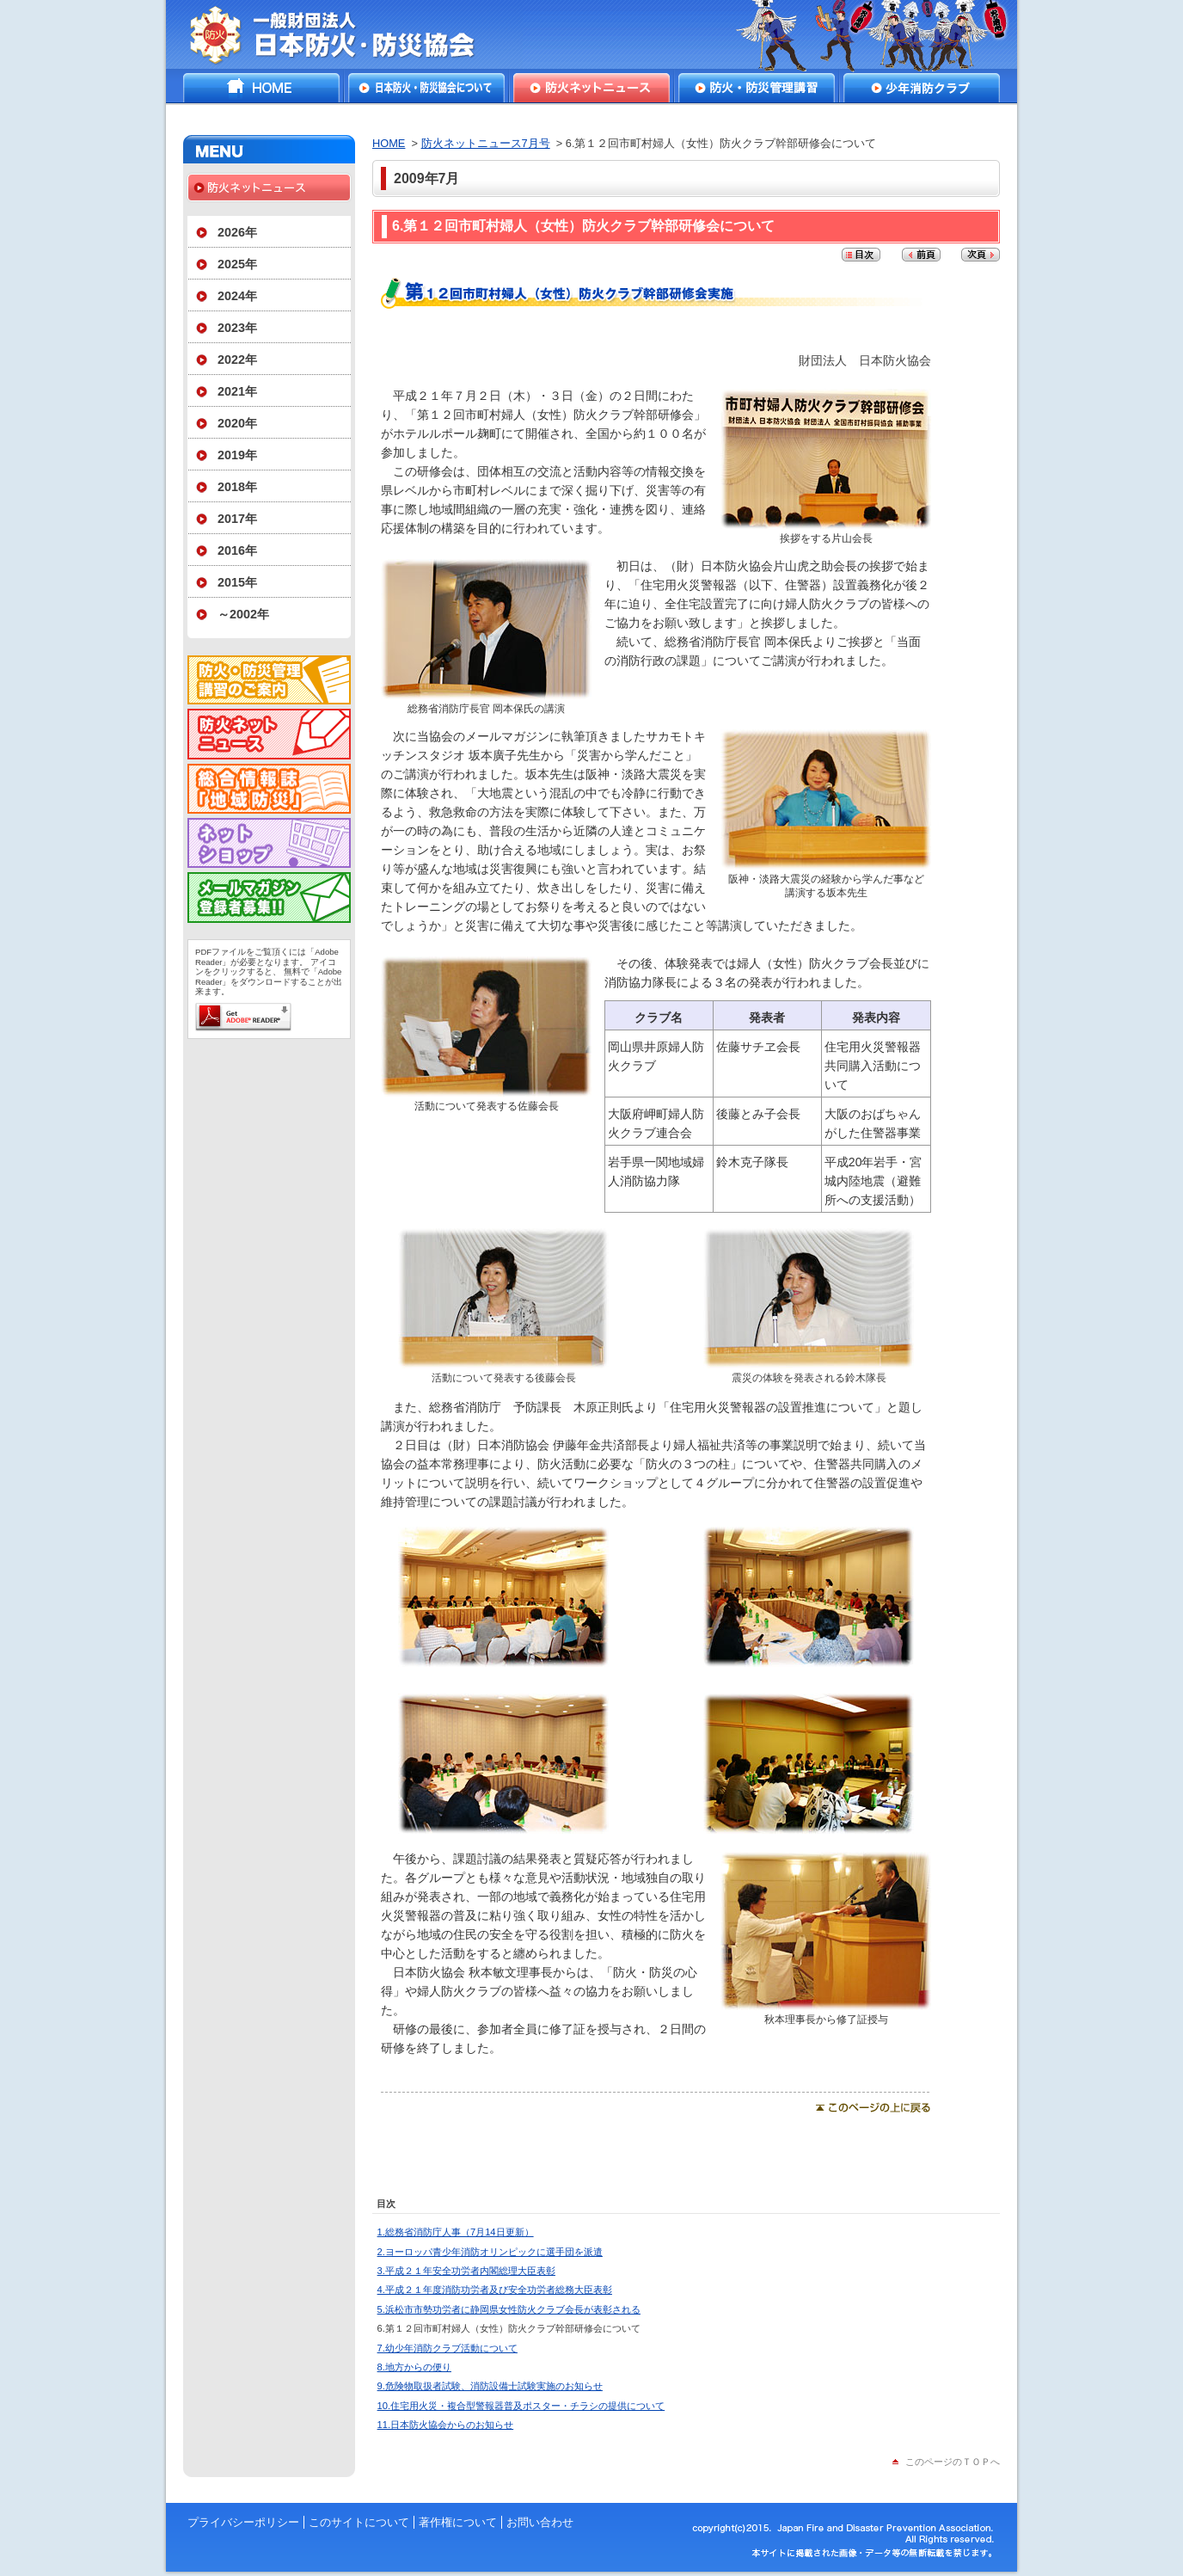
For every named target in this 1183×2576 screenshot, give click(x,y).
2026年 (237, 232)
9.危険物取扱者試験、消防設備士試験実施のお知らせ (490, 2386)
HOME (261, 87)
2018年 (237, 487)
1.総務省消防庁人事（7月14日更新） (455, 2232)
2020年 (237, 423)
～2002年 (243, 614)
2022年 (237, 359)
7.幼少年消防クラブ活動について (447, 2348)
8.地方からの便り (414, 2367)
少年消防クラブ (921, 87)
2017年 (237, 519)
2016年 (237, 550)
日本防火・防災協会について (426, 87)
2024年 (237, 296)
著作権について (458, 2522)
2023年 (237, 328)
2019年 (237, 455)
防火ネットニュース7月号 (485, 143)
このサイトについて (359, 2522)
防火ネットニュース (591, 87)
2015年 (237, 582)
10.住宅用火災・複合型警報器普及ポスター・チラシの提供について (521, 2406)
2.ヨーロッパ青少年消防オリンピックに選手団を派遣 (490, 2252)
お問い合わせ (539, 2522)
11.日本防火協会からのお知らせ (445, 2424)
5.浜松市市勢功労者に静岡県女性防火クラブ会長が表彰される (509, 2309)
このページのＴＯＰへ (952, 2461)
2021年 (237, 391)
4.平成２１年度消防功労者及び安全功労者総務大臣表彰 (494, 2289)
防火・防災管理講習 (756, 87)
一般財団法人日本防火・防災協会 (344, 34)
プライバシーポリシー (243, 2522)
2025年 (237, 264)
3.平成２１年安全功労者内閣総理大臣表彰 (466, 2271)
